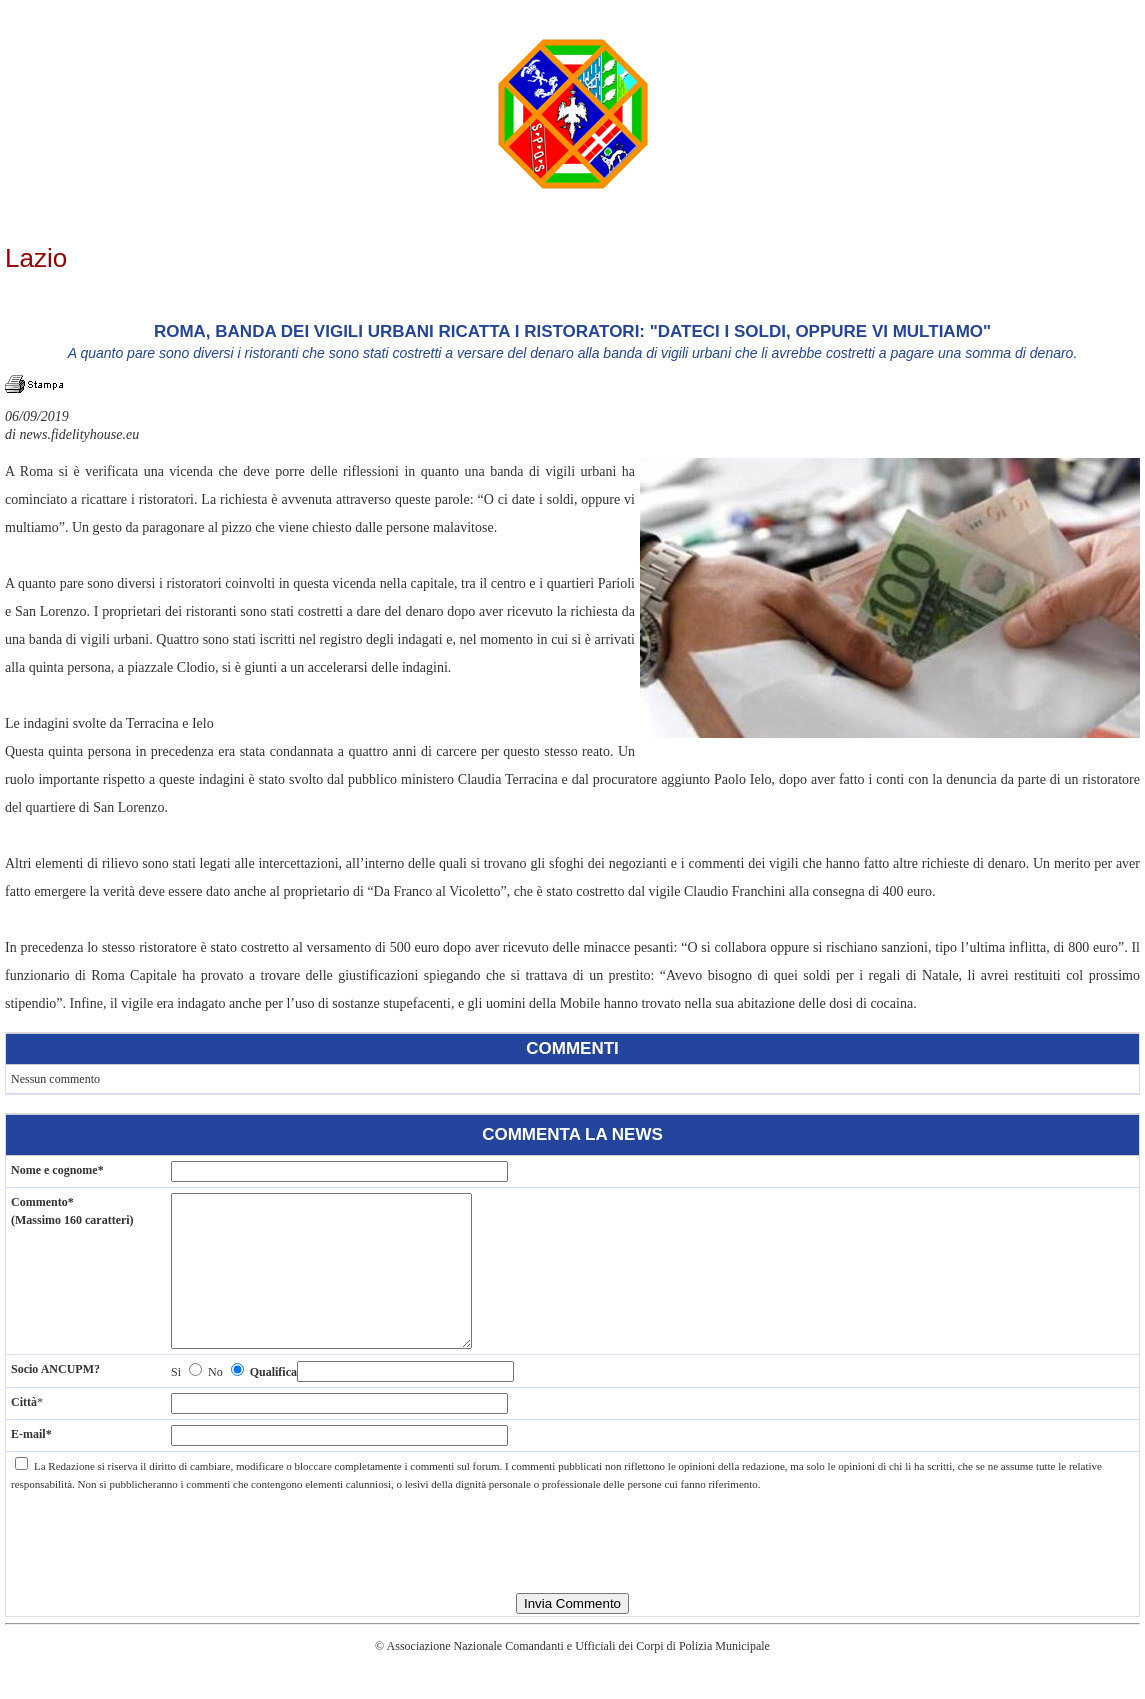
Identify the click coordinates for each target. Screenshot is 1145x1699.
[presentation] (573, 1566)
